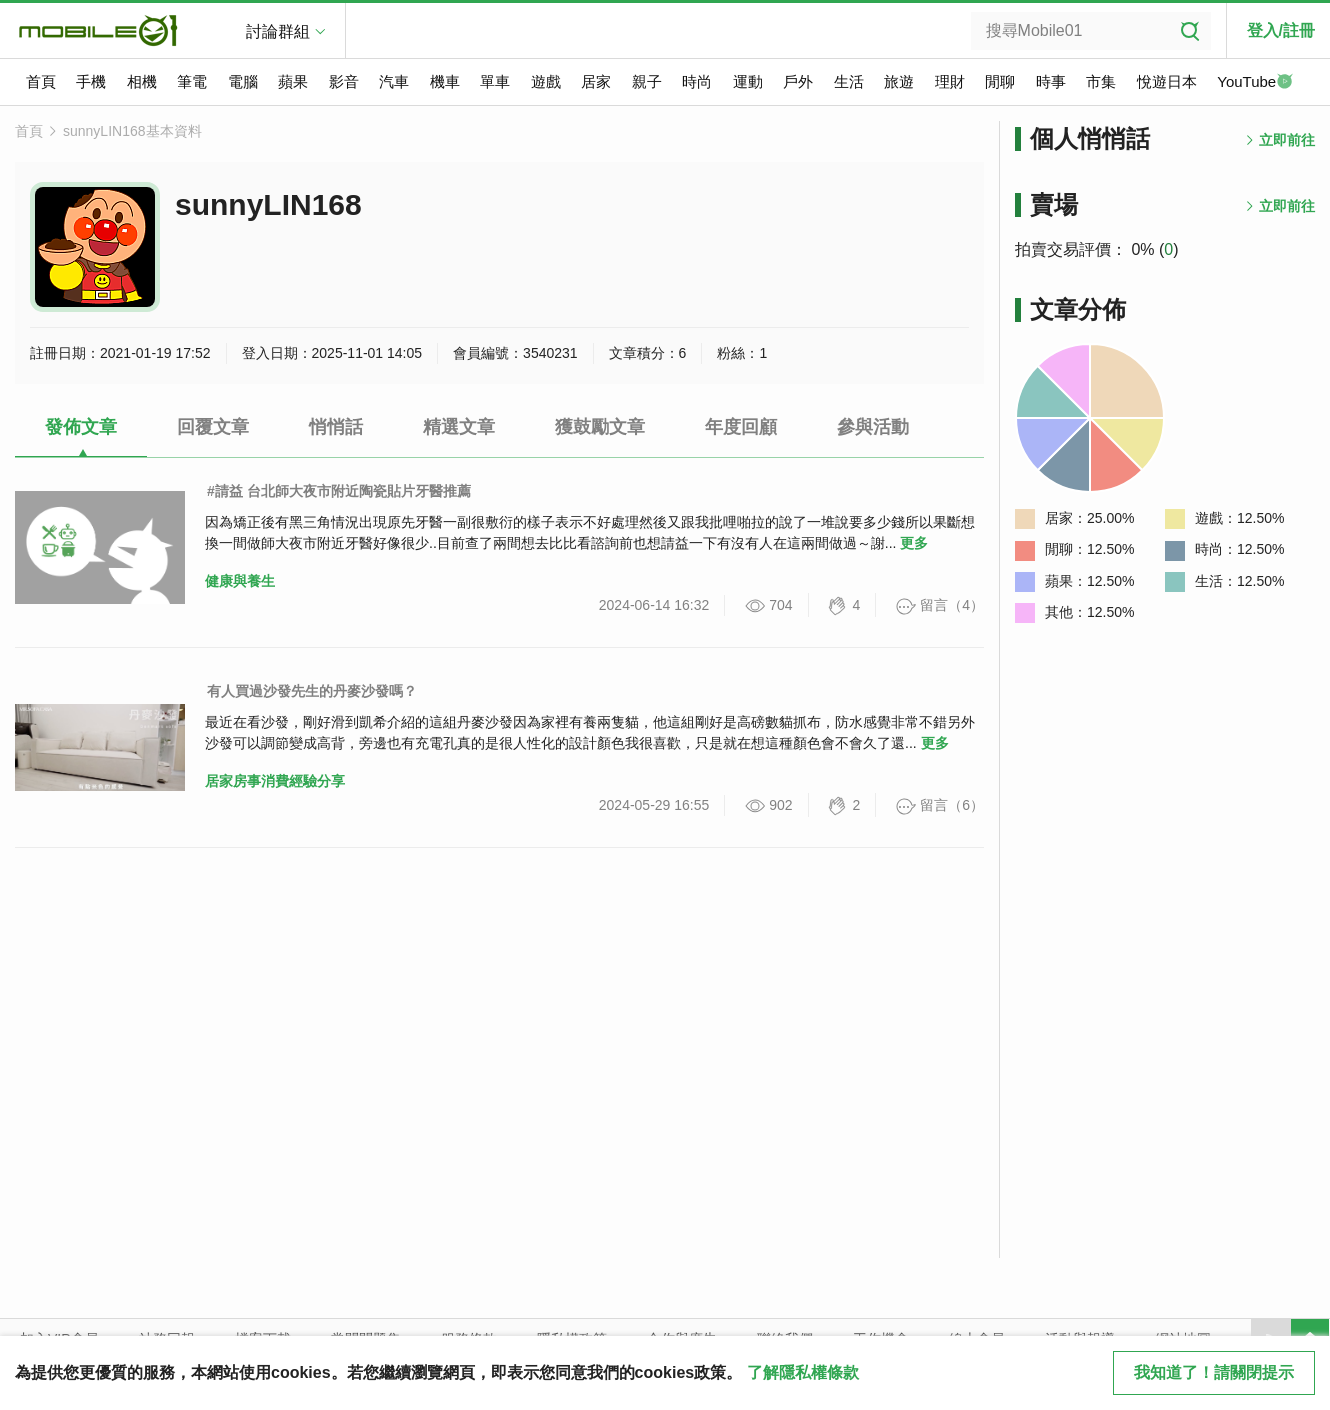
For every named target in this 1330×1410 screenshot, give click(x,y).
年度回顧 (741, 427)
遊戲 (546, 81)
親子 (647, 81)
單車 (495, 81)
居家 (596, 81)
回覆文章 (213, 427)
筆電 (192, 81)
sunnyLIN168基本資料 (132, 131)
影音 (344, 81)
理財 (950, 81)
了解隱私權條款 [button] (803, 1372)
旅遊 (899, 81)
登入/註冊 (1281, 30)
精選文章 (459, 427)
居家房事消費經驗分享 (275, 781)
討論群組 (278, 31)
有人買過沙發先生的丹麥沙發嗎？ (312, 691)
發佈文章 (81, 427)
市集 (1101, 81)
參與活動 (873, 427)
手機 (91, 81)
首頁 (41, 81)
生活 (849, 81)
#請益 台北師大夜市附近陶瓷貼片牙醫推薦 (339, 491)
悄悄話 (336, 427)
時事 (1051, 81)
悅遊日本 (1167, 81)
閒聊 (1000, 81)
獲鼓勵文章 (600, 427)
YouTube (1255, 83)
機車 (445, 81)
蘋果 (293, 81)
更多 (914, 543)
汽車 (394, 81)
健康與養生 (240, 581)
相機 (142, 81)
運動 (748, 81)
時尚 (697, 81)
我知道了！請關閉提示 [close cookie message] (1214, 1372)
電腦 (243, 81)
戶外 (798, 81)
